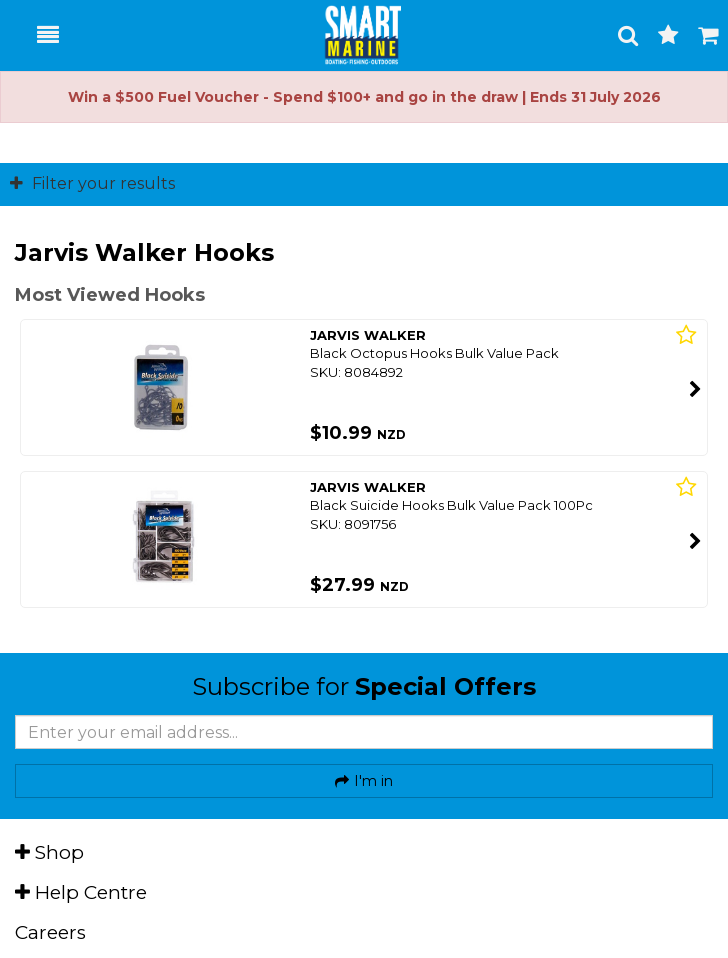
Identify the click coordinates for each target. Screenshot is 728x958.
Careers (50, 932)
